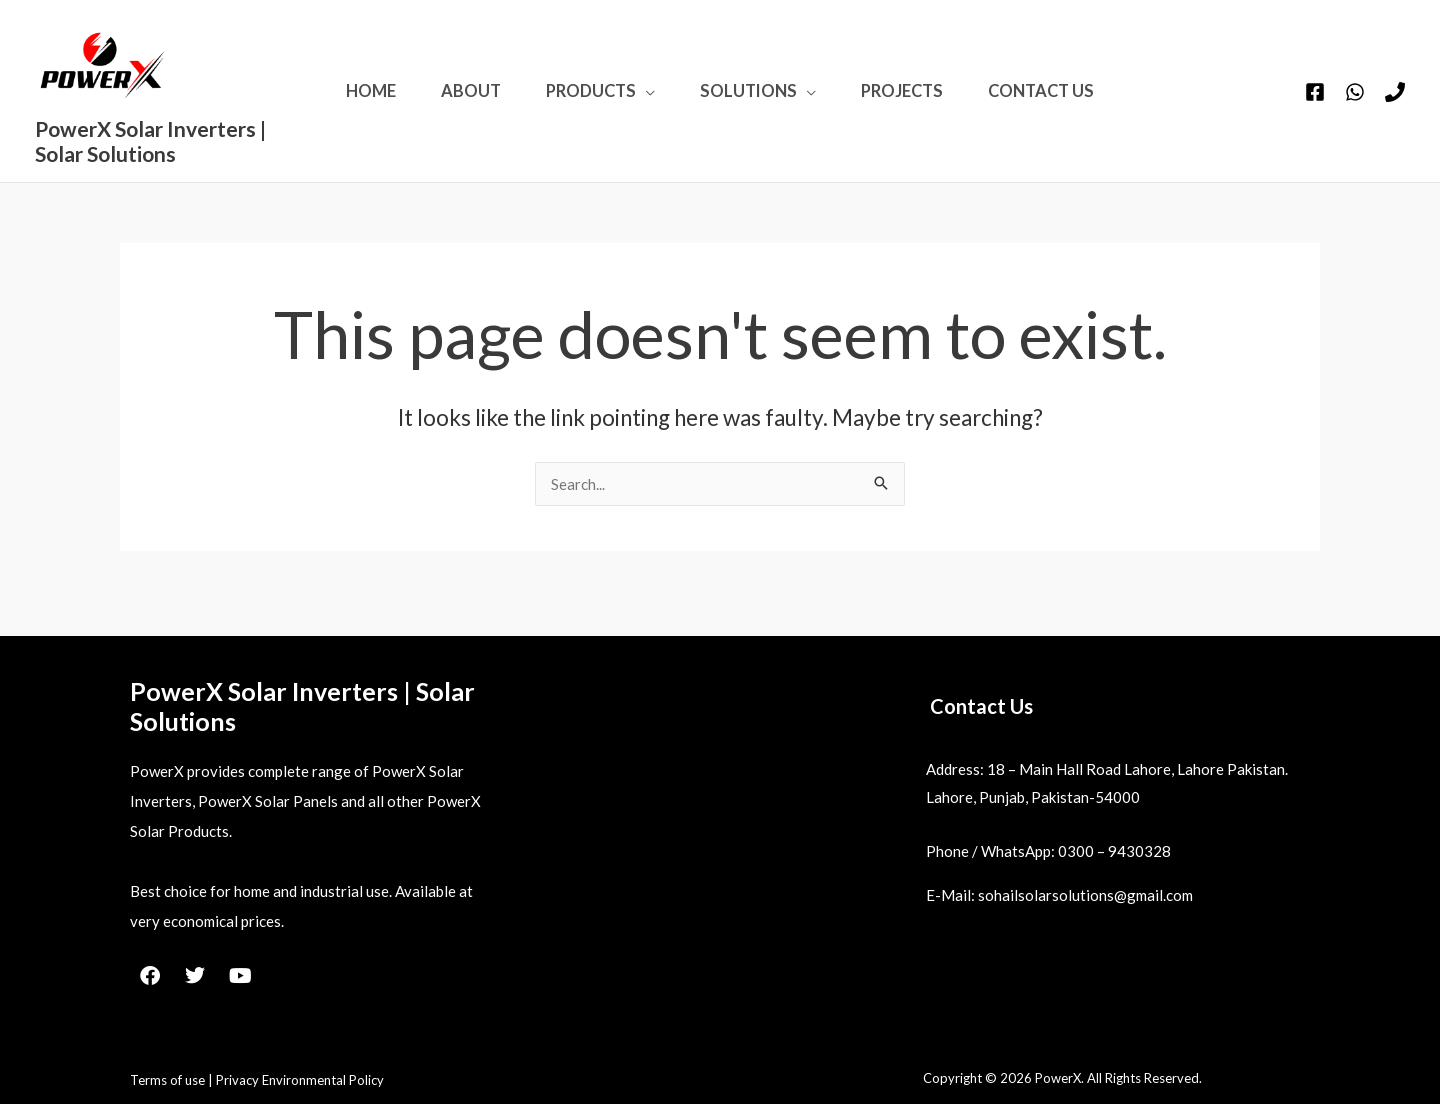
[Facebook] (1315, 105)
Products (584, 103)
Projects (925, 103)
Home (334, 103)
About (449, 103)
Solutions (756, 103)
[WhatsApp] (1355, 105)
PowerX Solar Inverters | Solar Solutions (110, 153)
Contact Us (1079, 103)
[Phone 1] (1395, 105)
